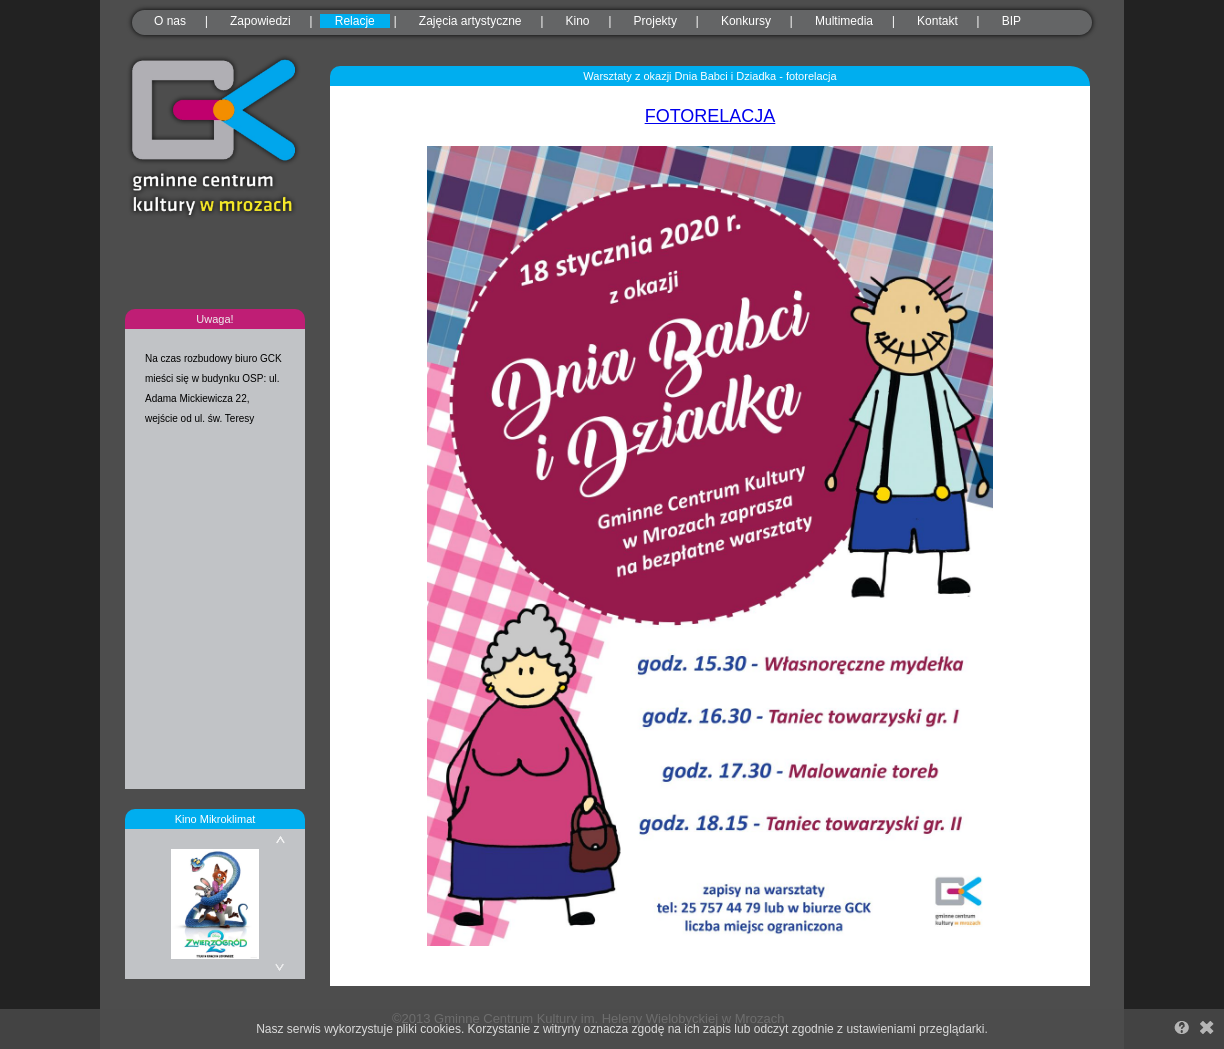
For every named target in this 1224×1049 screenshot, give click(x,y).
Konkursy (746, 21)
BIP (1011, 21)
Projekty (655, 21)
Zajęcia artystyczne (470, 21)
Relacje (355, 21)
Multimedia (844, 21)
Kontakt (937, 21)
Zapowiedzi (260, 21)
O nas (170, 21)
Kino (578, 21)
